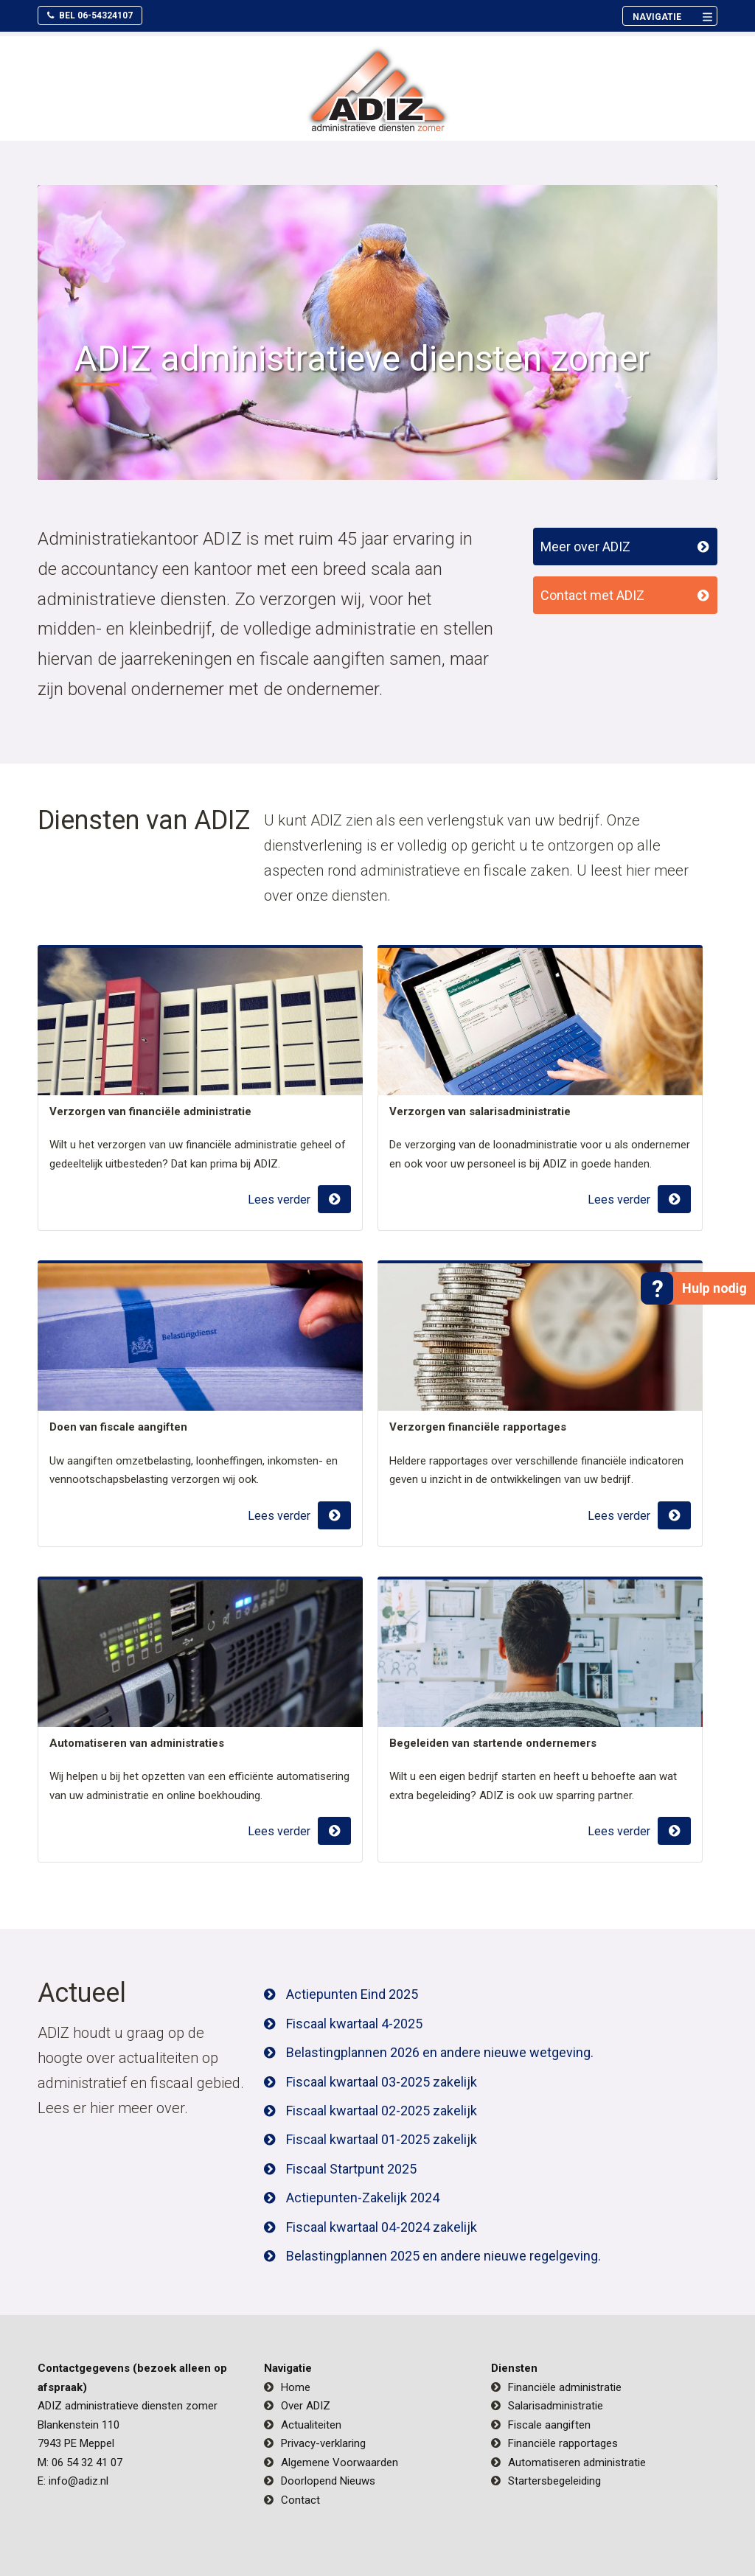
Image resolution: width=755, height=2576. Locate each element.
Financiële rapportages (563, 2443)
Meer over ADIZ (585, 546)
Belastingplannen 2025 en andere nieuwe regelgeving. (443, 2255)
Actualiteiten (311, 2425)
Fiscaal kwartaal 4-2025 (354, 2023)
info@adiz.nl (78, 2481)
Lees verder (279, 1200)
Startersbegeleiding (554, 2481)
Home (295, 2387)
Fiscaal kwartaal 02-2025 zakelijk (381, 2110)
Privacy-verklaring (323, 2443)
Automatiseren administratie (577, 2462)
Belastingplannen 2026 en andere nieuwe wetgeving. (440, 2052)
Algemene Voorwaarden (339, 2462)
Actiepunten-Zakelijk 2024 (362, 2197)
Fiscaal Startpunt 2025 (351, 2169)
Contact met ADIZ (592, 595)
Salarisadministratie (555, 2405)
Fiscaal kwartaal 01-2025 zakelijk (381, 2139)
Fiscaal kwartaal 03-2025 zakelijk (381, 2082)
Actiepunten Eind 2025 (352, 1994)
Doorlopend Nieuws (328, 2481)
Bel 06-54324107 (90, 15)
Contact (300, 2500)
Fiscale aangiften (549, 2425)
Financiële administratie (565, 2387)
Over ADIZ (305, 2405)
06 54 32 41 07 (87, 2462)
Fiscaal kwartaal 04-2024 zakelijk (381, 2227)
